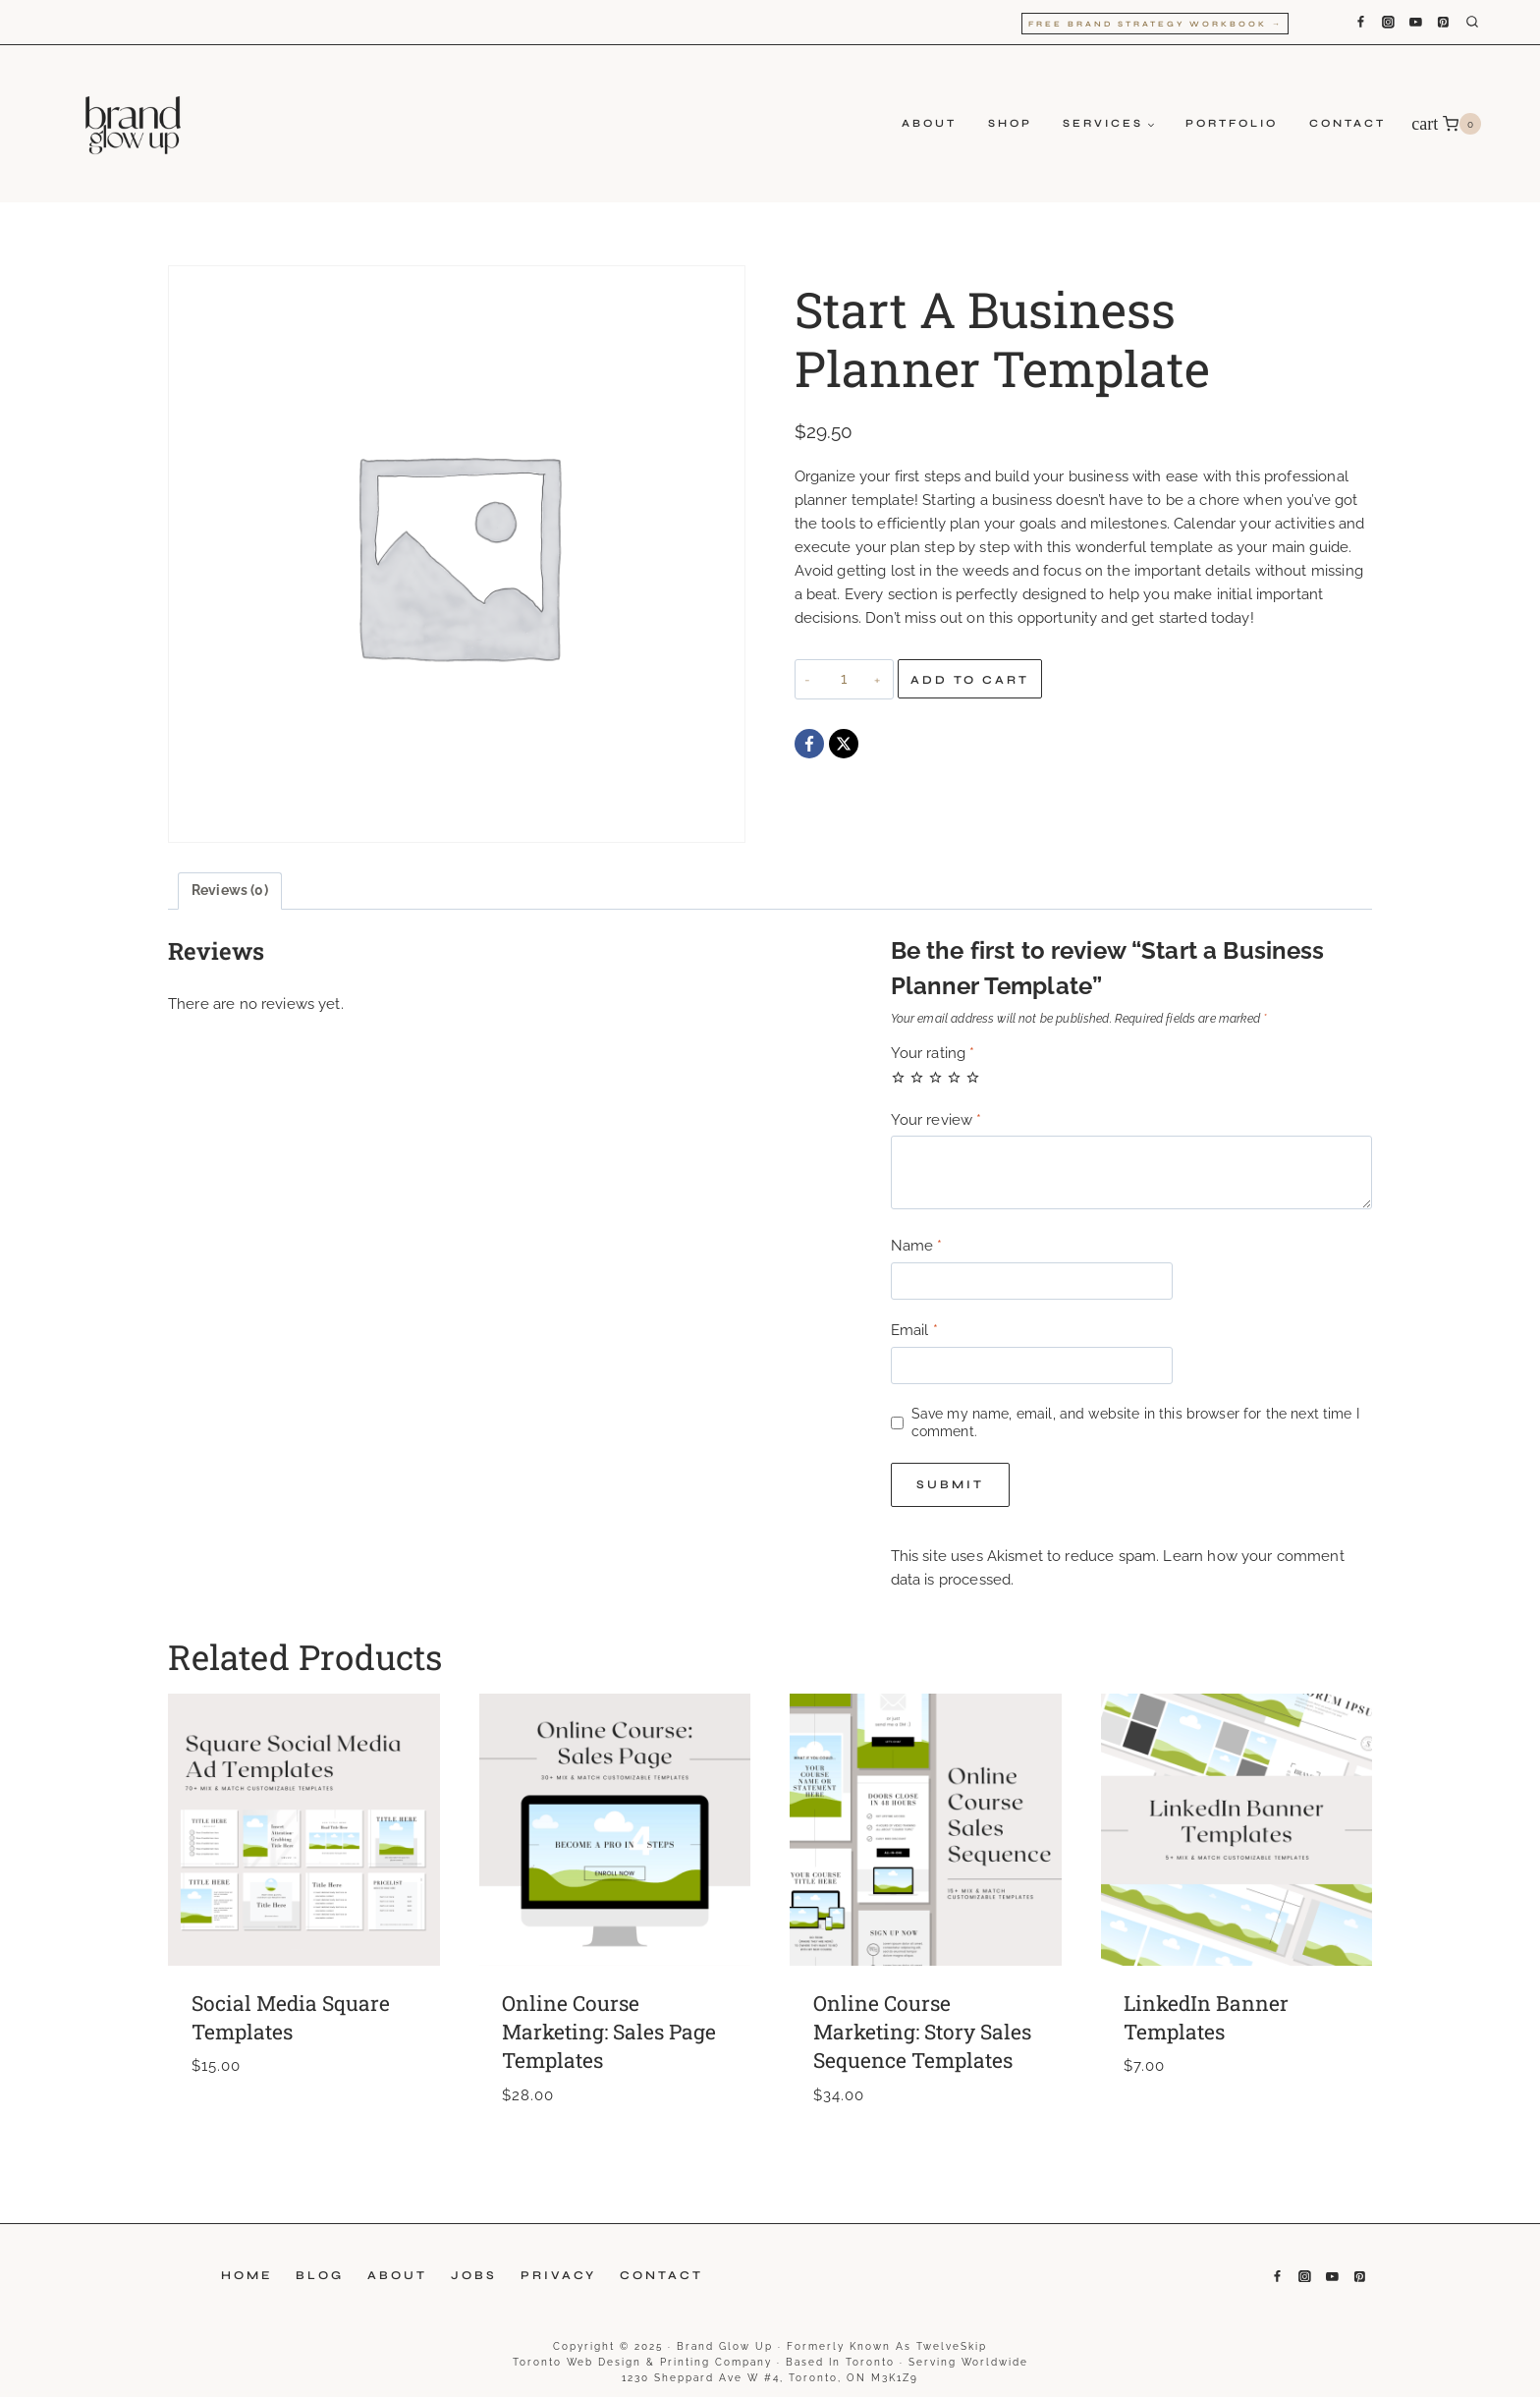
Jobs (474, 2275)
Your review (936, 1120)
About (929, 123)
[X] (843, 743)
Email (914, 1330)
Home (246, 2275)
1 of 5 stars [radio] (898, 1077)
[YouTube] (1415, 22)
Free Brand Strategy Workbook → (1155, 24)
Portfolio (1231, 123)
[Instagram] (1388, 22)
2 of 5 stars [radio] (916, 1077)
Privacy (558, 2275)
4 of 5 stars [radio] (954, 1077)
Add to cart (969, 680)
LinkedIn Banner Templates (1206, 2017)
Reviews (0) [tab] (230, 890)
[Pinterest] (1444, 22)
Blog (320, 2275)
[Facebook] (1360, 22)
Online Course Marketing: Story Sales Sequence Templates (922, 2032)
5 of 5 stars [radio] (972, 1077)
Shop (1010, 123)
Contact (1347, 123)
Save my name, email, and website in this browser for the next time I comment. (1135, 1422)
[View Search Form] (1487, 22)
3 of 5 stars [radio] (935, 1077)
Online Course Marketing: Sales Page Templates (609, 2032)
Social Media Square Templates (291, 2017)
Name (917, 1245)
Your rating (933, 1053)
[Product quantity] (844, 678)
